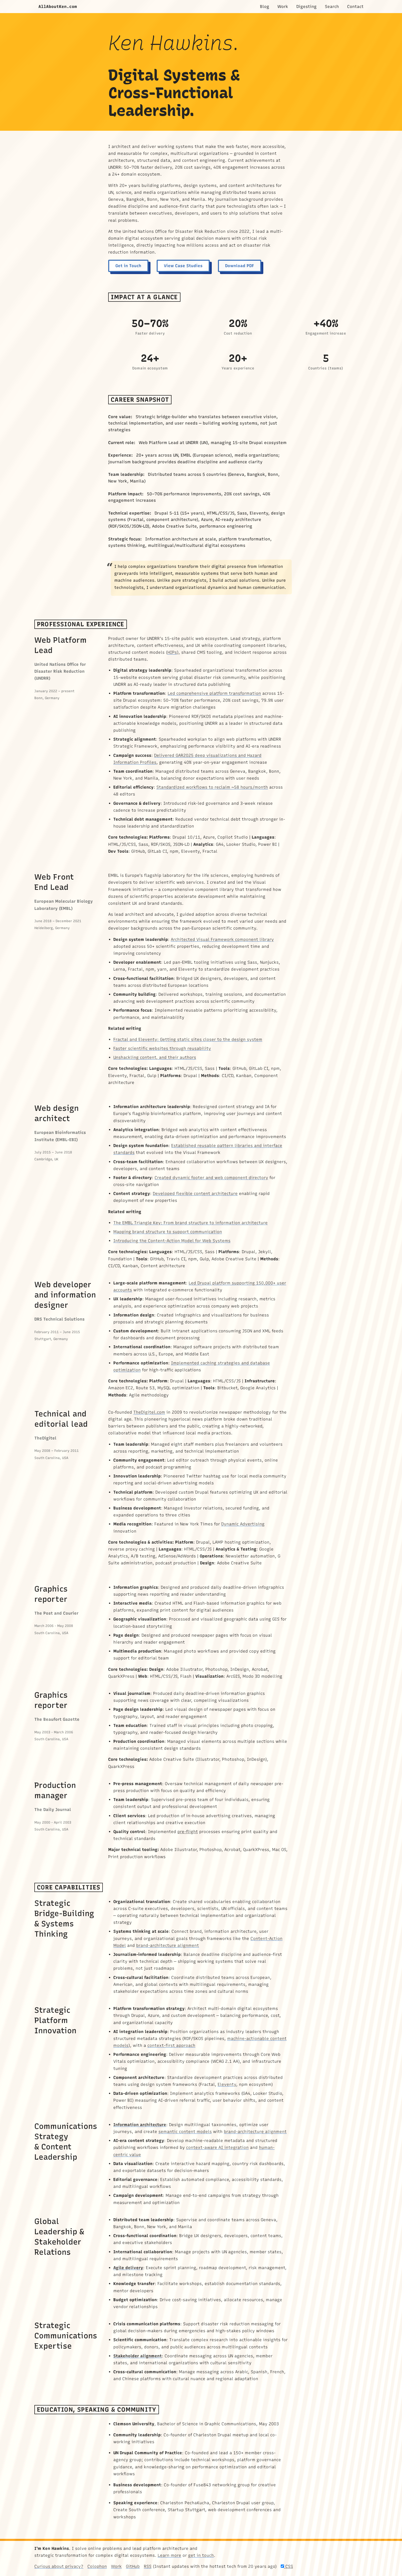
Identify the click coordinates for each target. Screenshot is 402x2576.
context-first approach (171, 2045)
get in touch (201, 2555)
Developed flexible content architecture (195, 1193)
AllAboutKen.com (57, 6)
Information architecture (139, 2124)
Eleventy (227, 2084)
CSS (287, 2566)
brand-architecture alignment (167, 1945)
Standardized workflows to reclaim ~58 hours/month (212, 787)
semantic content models (185, 2131)
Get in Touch (128, 265)
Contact (355, 6)
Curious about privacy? (58, 2566)
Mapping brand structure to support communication (167, 1231)
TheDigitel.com (149, 1412)
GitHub (133, 2566)
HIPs (172, 652)
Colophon (97, 2566)
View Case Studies (183, 265)
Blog (264, 6)
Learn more (169, 2555)
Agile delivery (128, 2267)
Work (282, 6)
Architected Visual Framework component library (222, 939)
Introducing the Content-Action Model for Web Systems (171, 1240)
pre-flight (187, 1831)
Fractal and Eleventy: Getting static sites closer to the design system (187, 1039)
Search (332, 6)
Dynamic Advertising (243, 1524)
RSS (148, 2566)
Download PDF (239, 265)
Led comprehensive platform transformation (214, 693)
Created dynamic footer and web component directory (211, 1177)
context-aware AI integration (217, 2147)
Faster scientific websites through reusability (162, 1048)
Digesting (306, 6)
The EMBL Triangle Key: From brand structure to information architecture (190, 1222)
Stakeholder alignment (137, 2355)
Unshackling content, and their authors (154, 1057)
